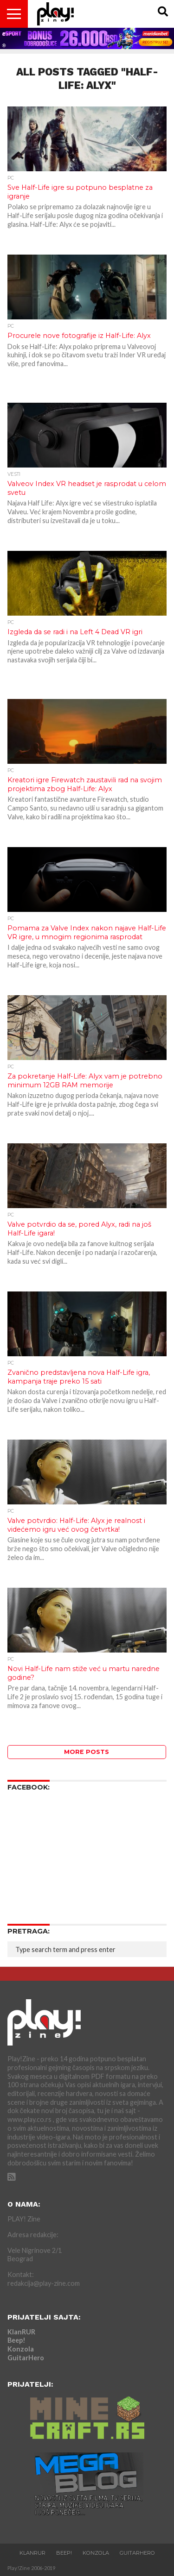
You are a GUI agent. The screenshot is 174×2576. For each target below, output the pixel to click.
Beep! (16, 2340)
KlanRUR (21, 2332)
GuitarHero (25, 2358)
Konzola (20, 2349)
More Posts (86, 1751)
